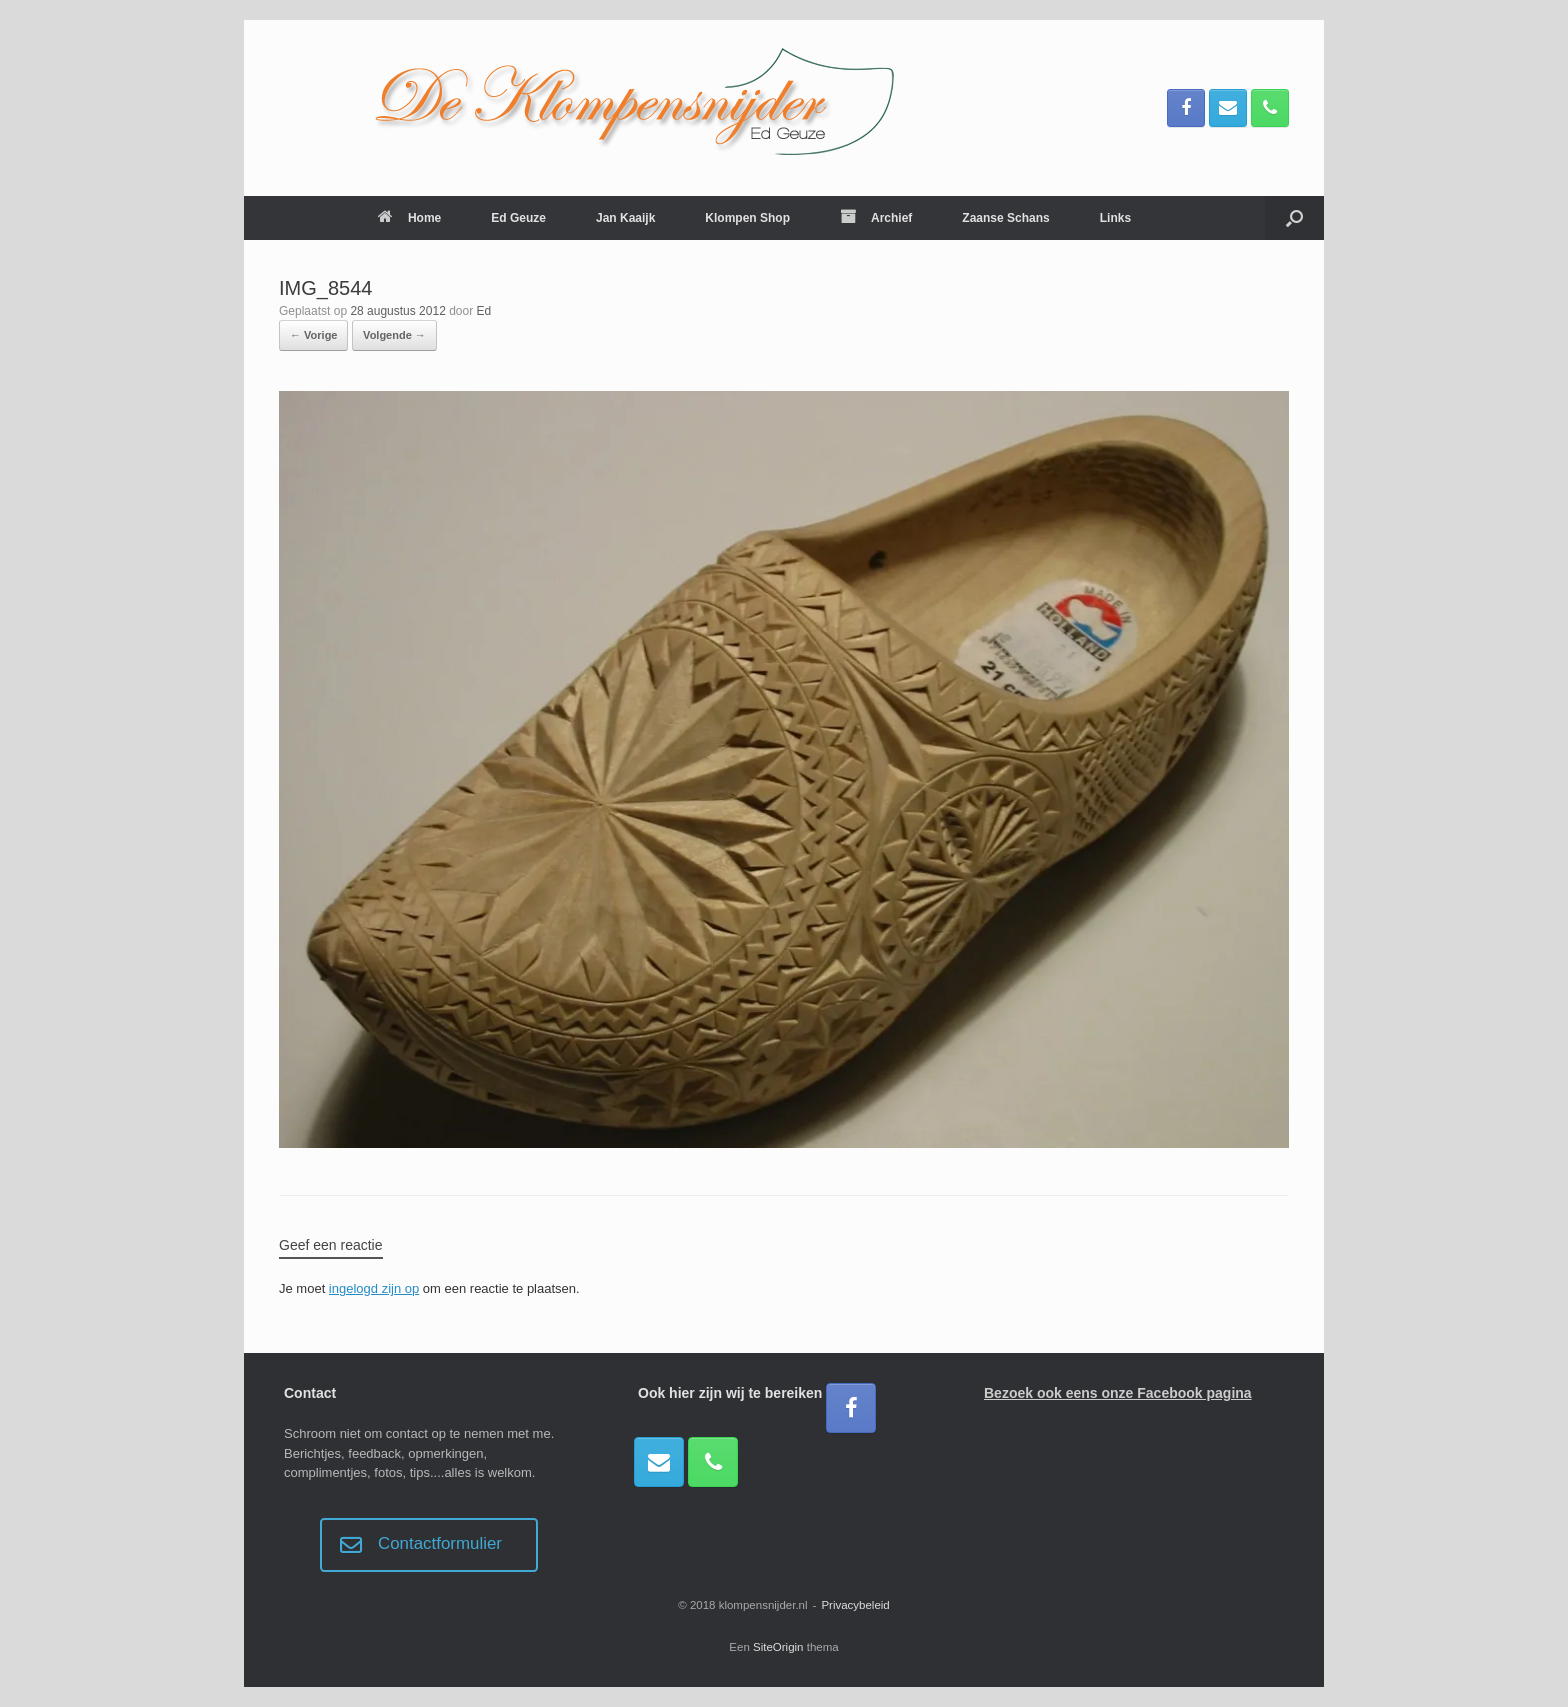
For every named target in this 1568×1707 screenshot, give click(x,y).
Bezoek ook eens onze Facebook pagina (1118, 1393)
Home (409, 218)
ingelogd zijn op (374, 1288)
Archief (876, 218)
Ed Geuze (518, 218)
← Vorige (313, 335)
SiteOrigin (778, 1647)
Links (1115, 218)
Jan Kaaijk (625, 218)
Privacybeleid (855, 1605)
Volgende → (394, 335)
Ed (484, 311)
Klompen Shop (747, 218)
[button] (1294, 218)
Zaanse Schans (1005, 218)
